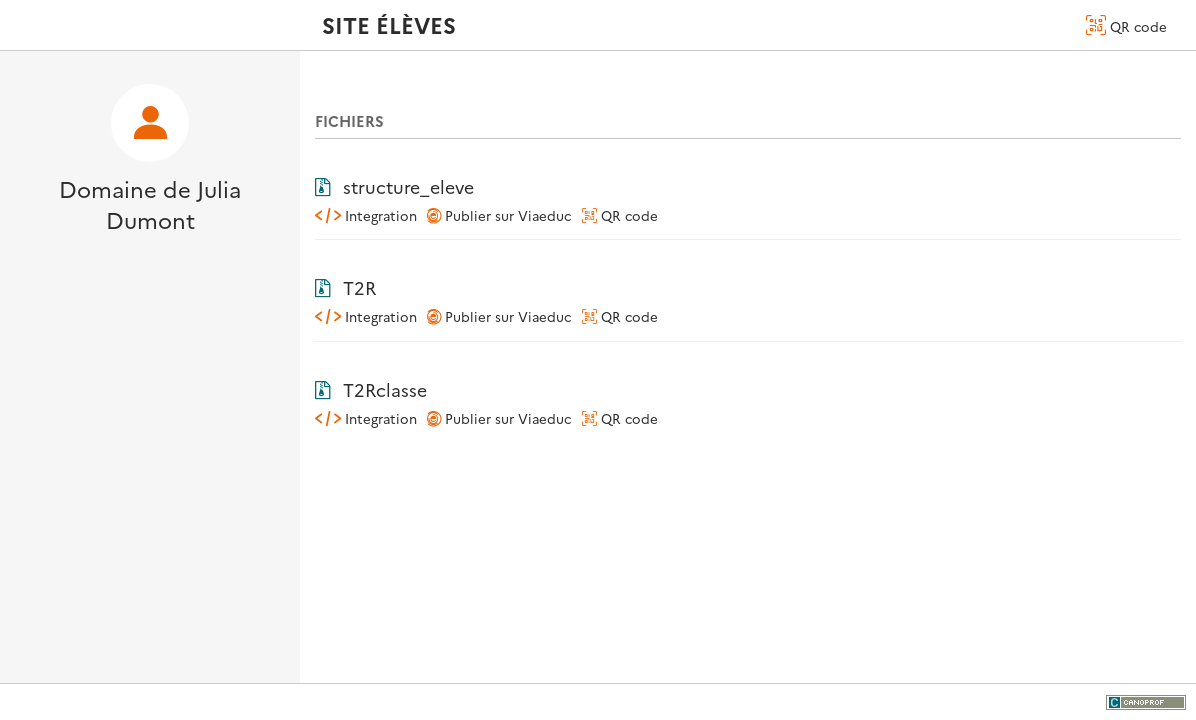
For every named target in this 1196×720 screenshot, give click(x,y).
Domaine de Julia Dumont (150, 204)
